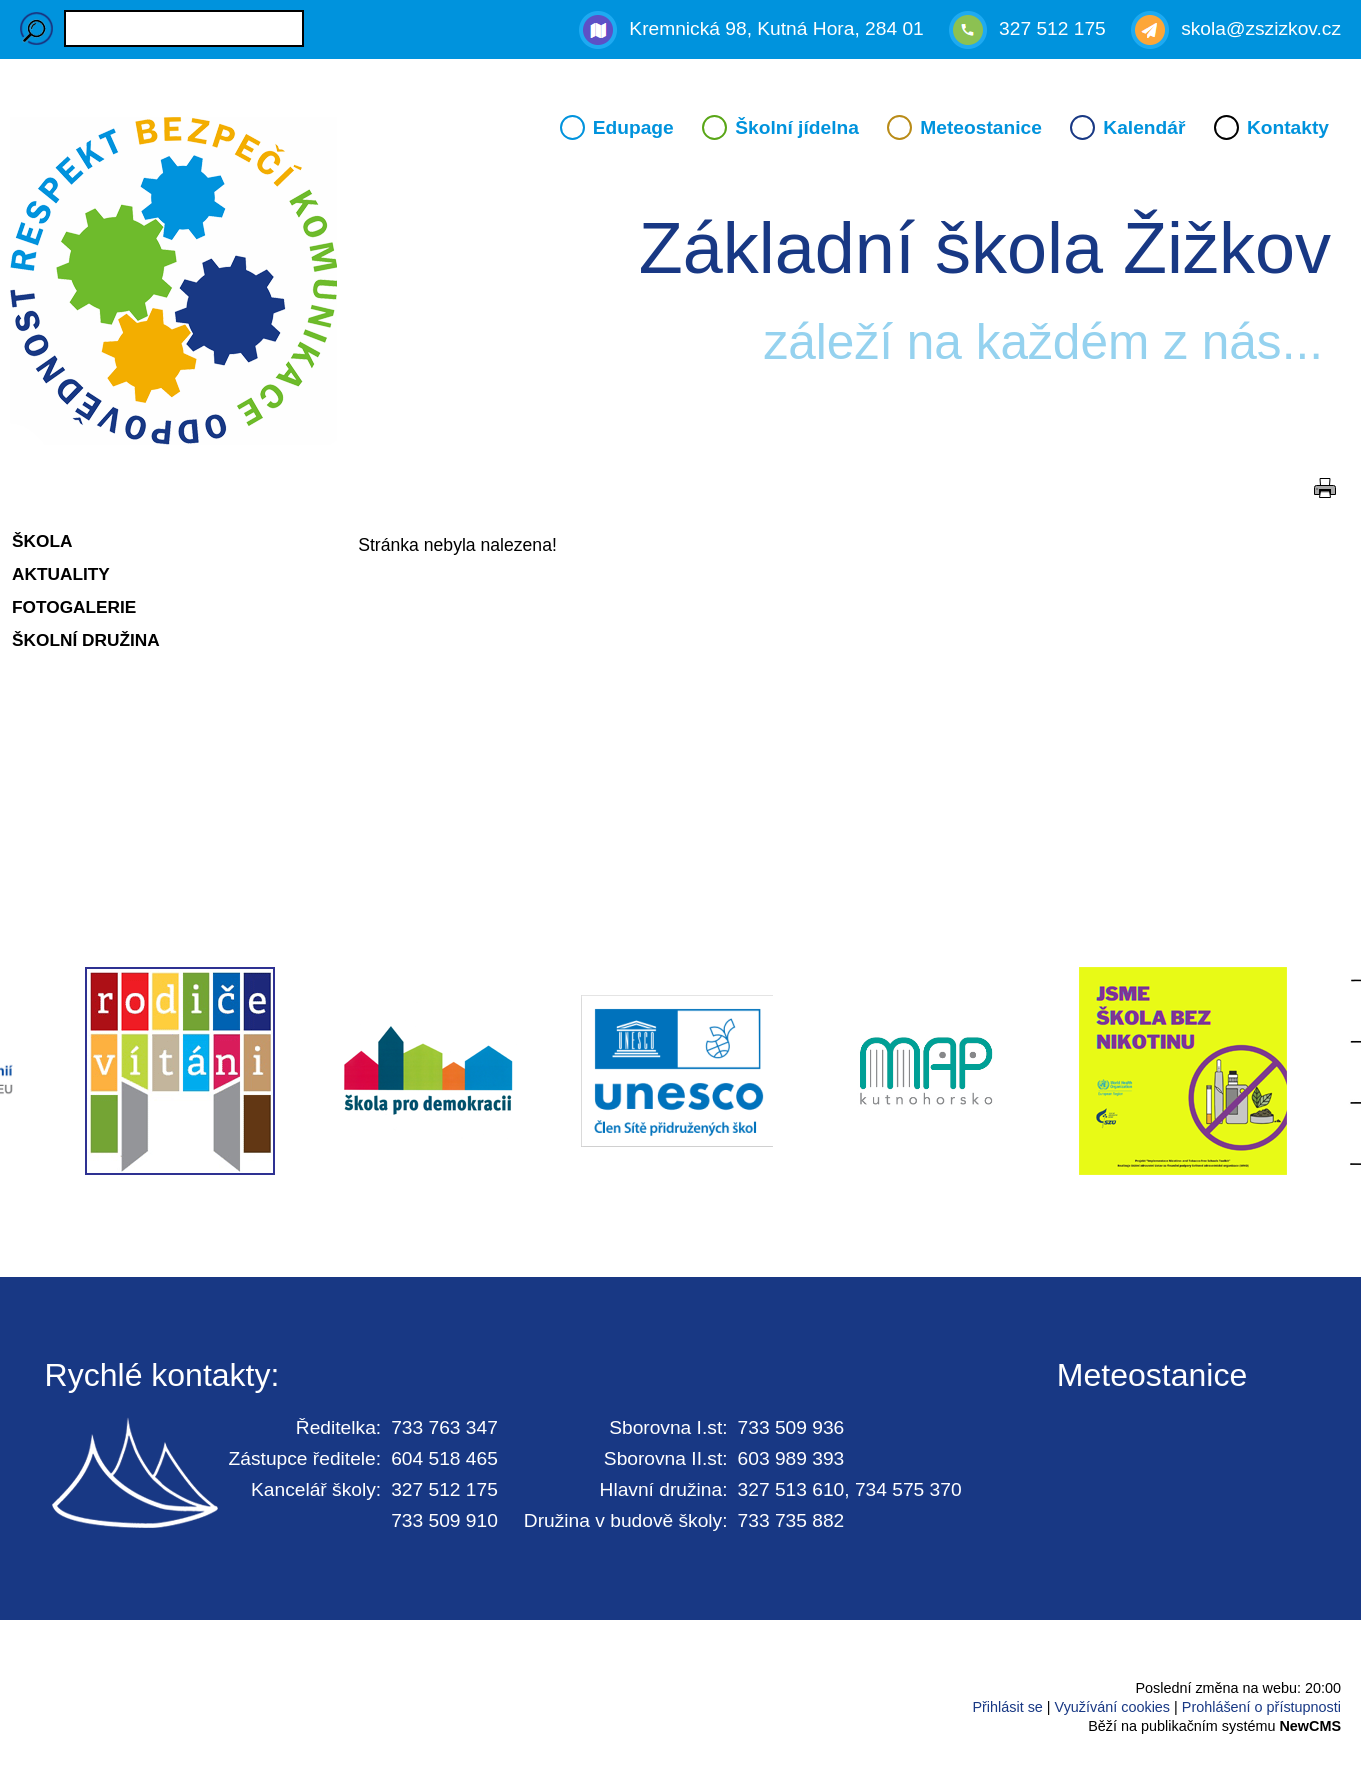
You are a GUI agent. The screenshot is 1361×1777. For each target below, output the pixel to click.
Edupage (633, 127)
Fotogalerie (74, 607)
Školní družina (86, 640)
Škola (42, 541)
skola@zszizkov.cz (1261, 28)
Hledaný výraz (36, 28)
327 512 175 (1052, 28)
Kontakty (1288, 127)
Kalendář (1144, 127)
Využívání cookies (1112, 1707)
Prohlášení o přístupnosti (1261, 1707)
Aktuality (61, 574)
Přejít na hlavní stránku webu (680, 284)
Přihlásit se (1007, 1707)
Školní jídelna (797, 127)
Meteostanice (981, 127)
